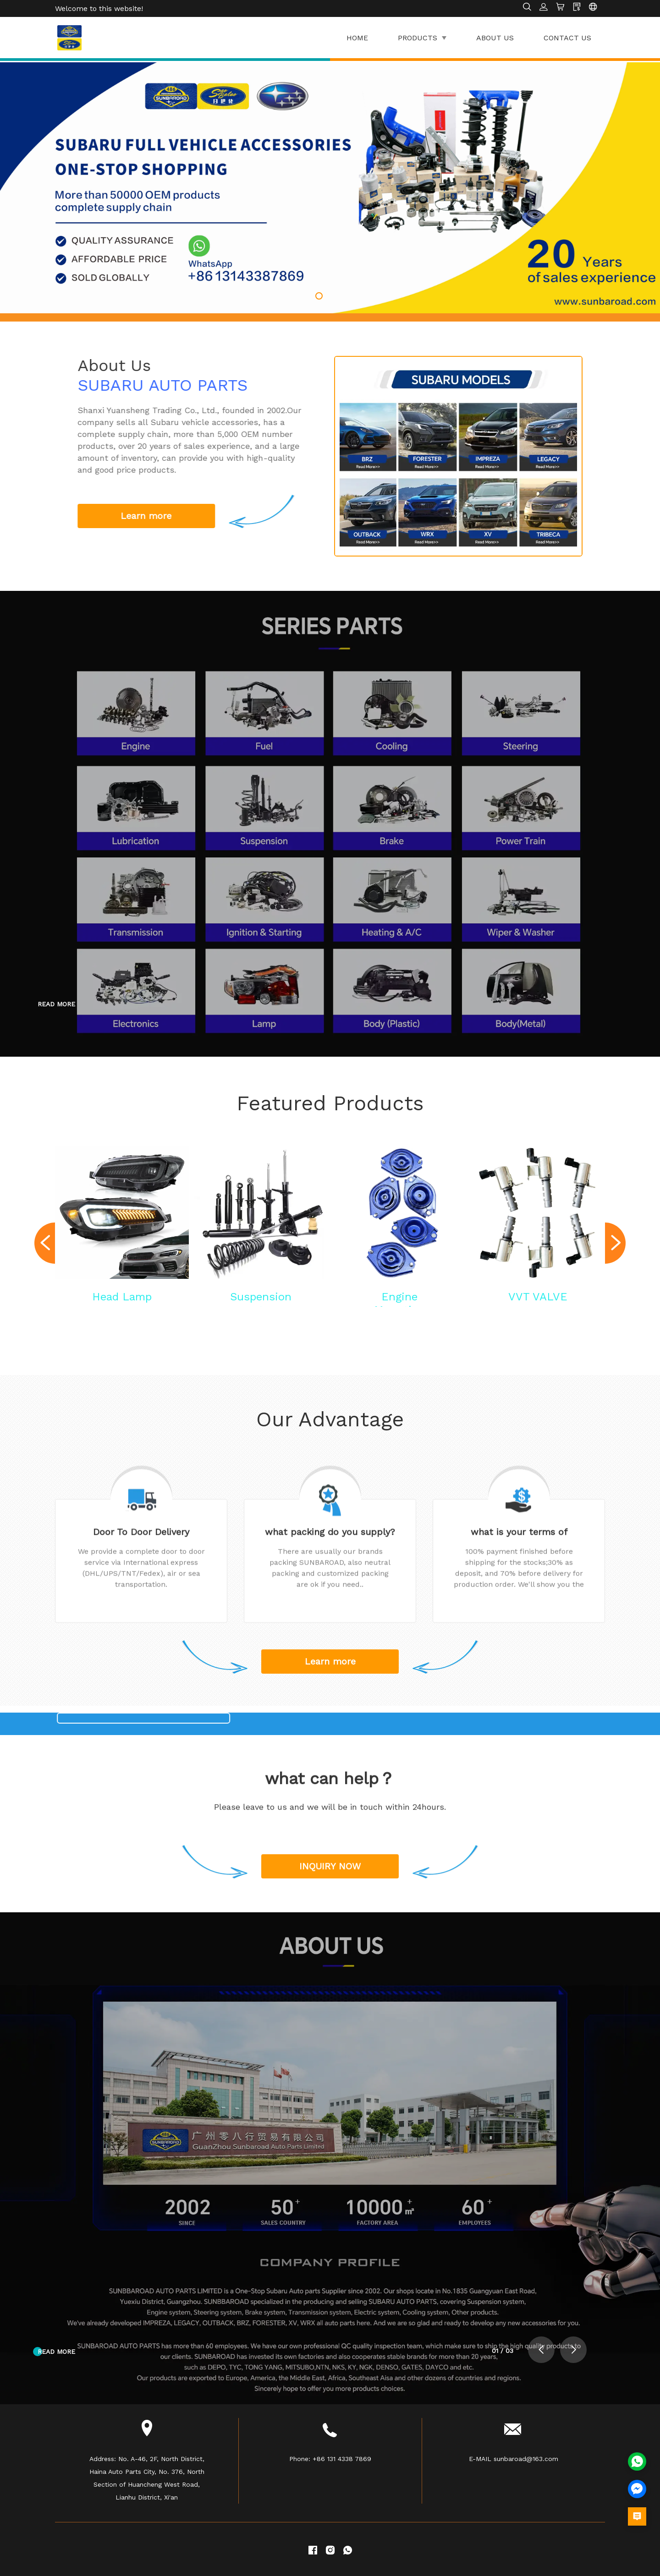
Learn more (330, 1661)
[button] (319, 296)
